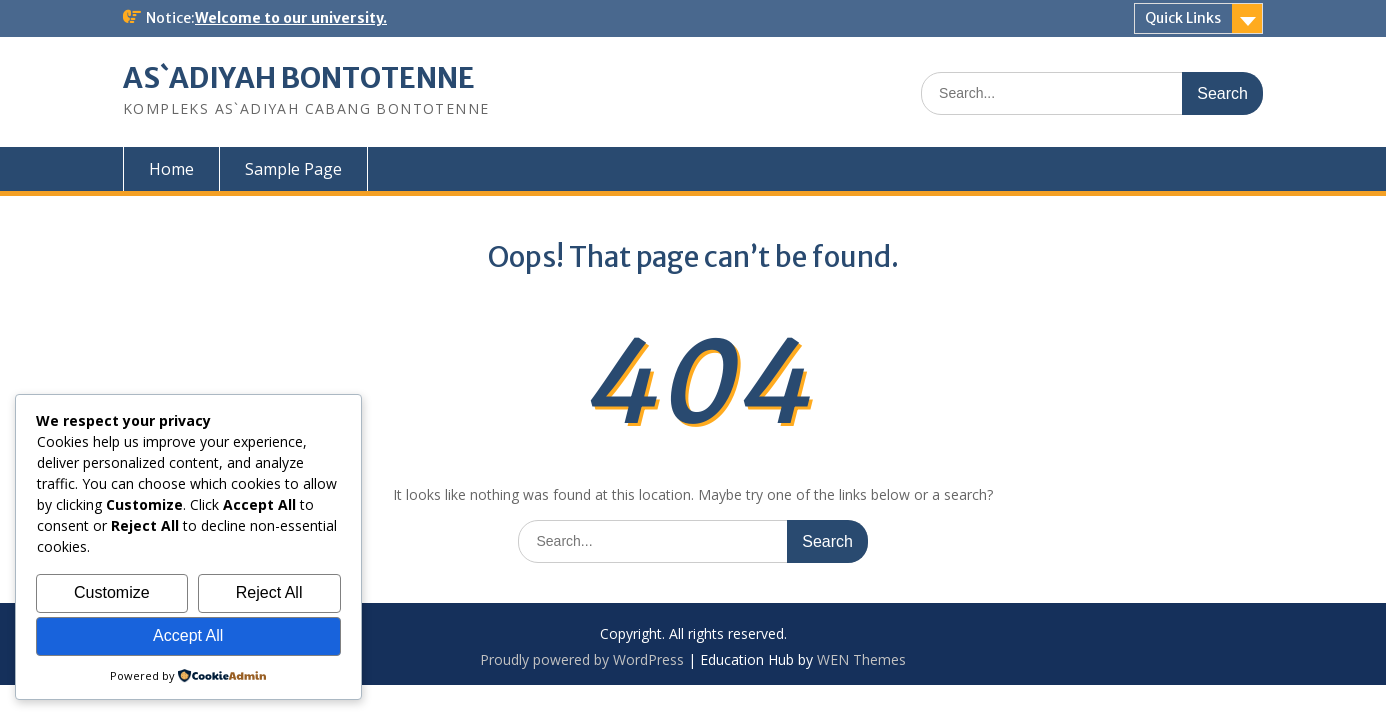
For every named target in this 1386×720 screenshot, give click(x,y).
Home (171, 169)
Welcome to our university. (291, 18)
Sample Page (293, 169)
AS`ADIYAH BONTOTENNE (299, 78)
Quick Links (1183, 18)
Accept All (188, 635)
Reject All (269, 592)
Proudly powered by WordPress (582, 659)
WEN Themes (861, 659)
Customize (112, 592)
